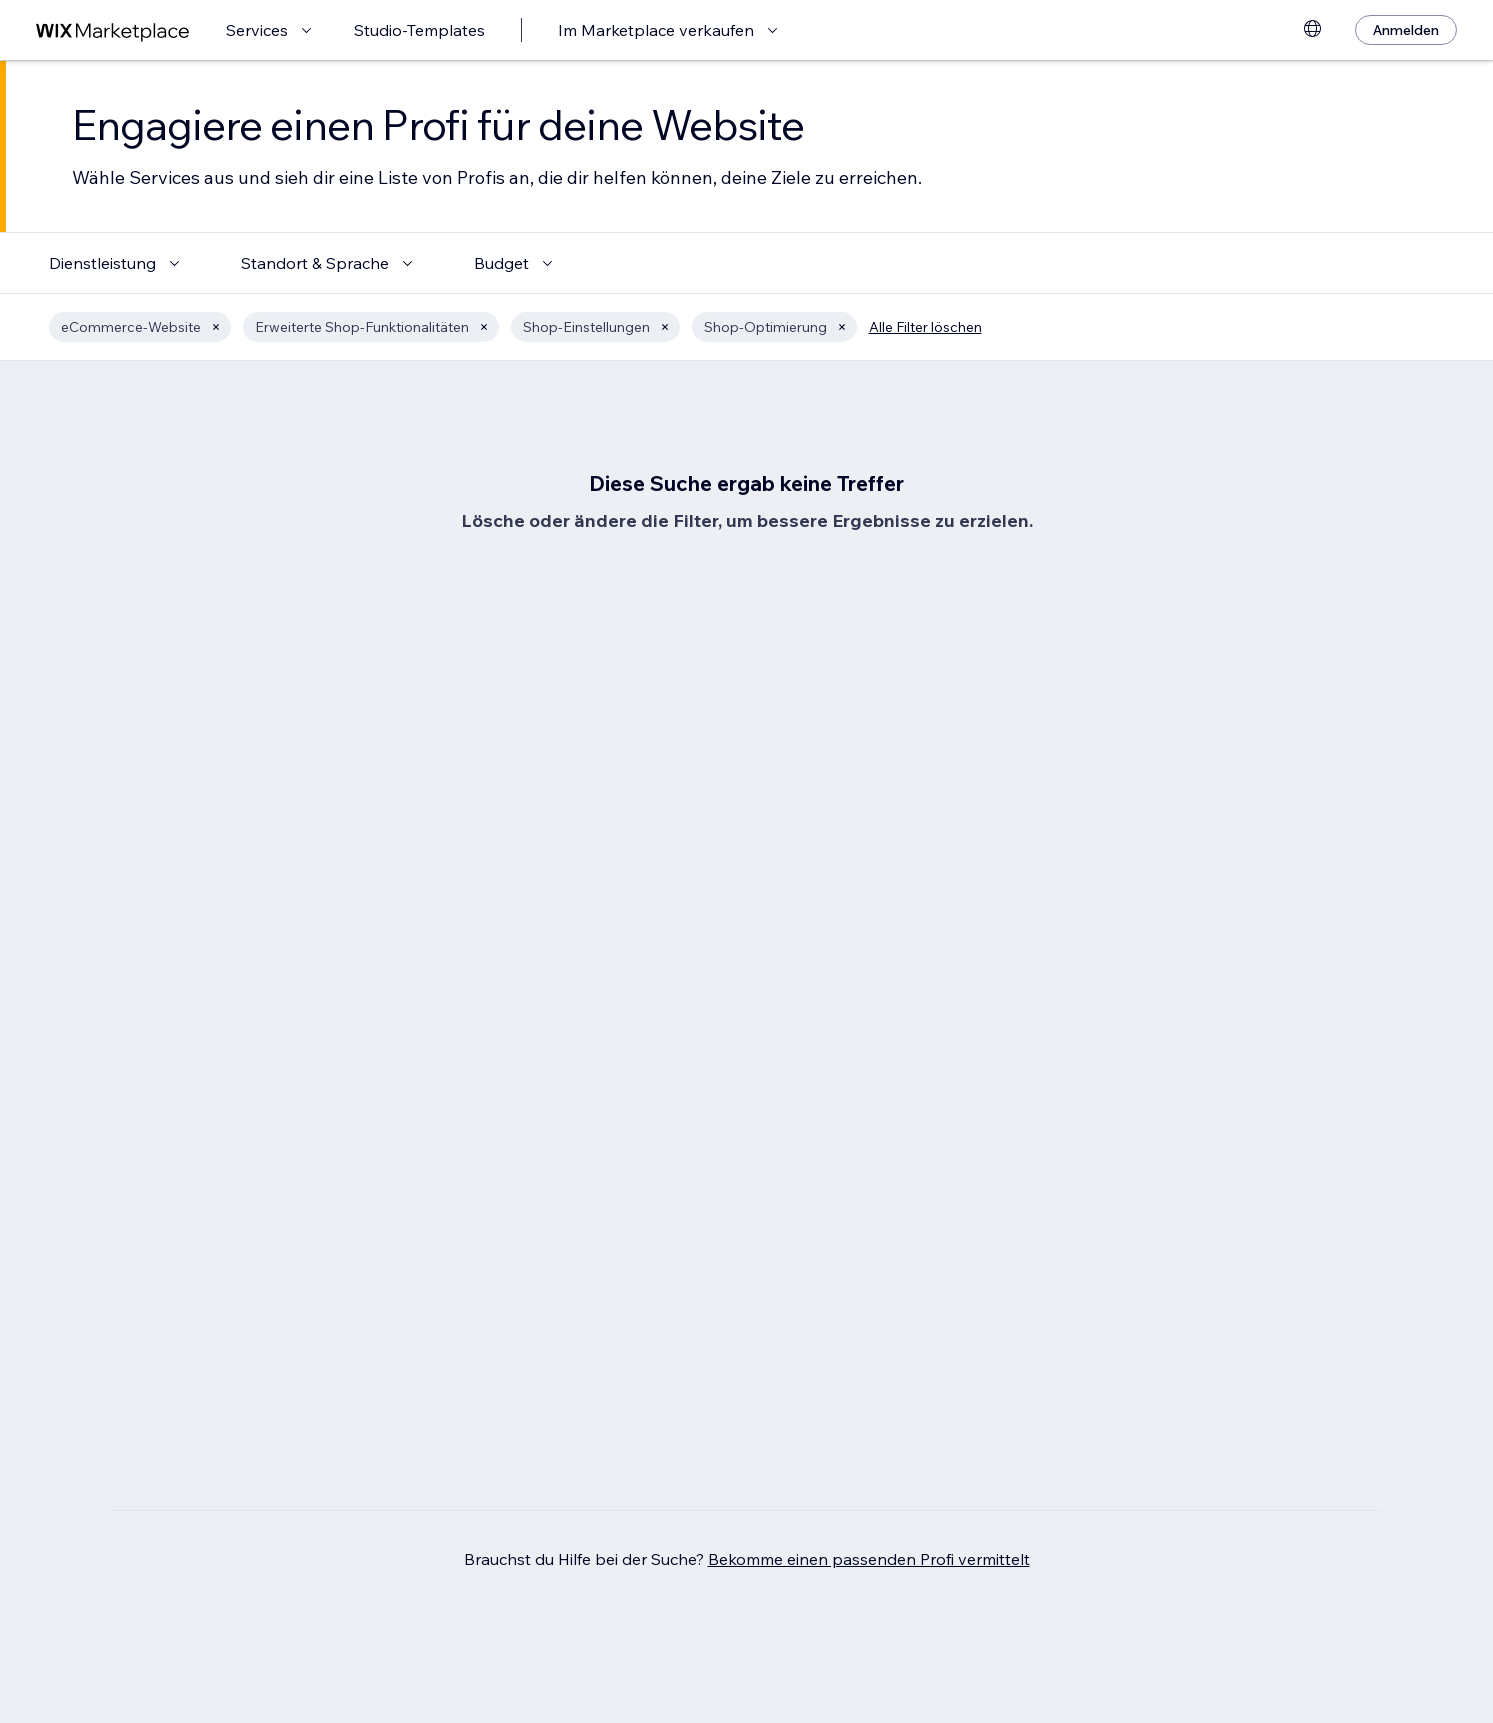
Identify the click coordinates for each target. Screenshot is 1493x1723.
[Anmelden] (1406, 30)
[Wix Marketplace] (113, 30)
